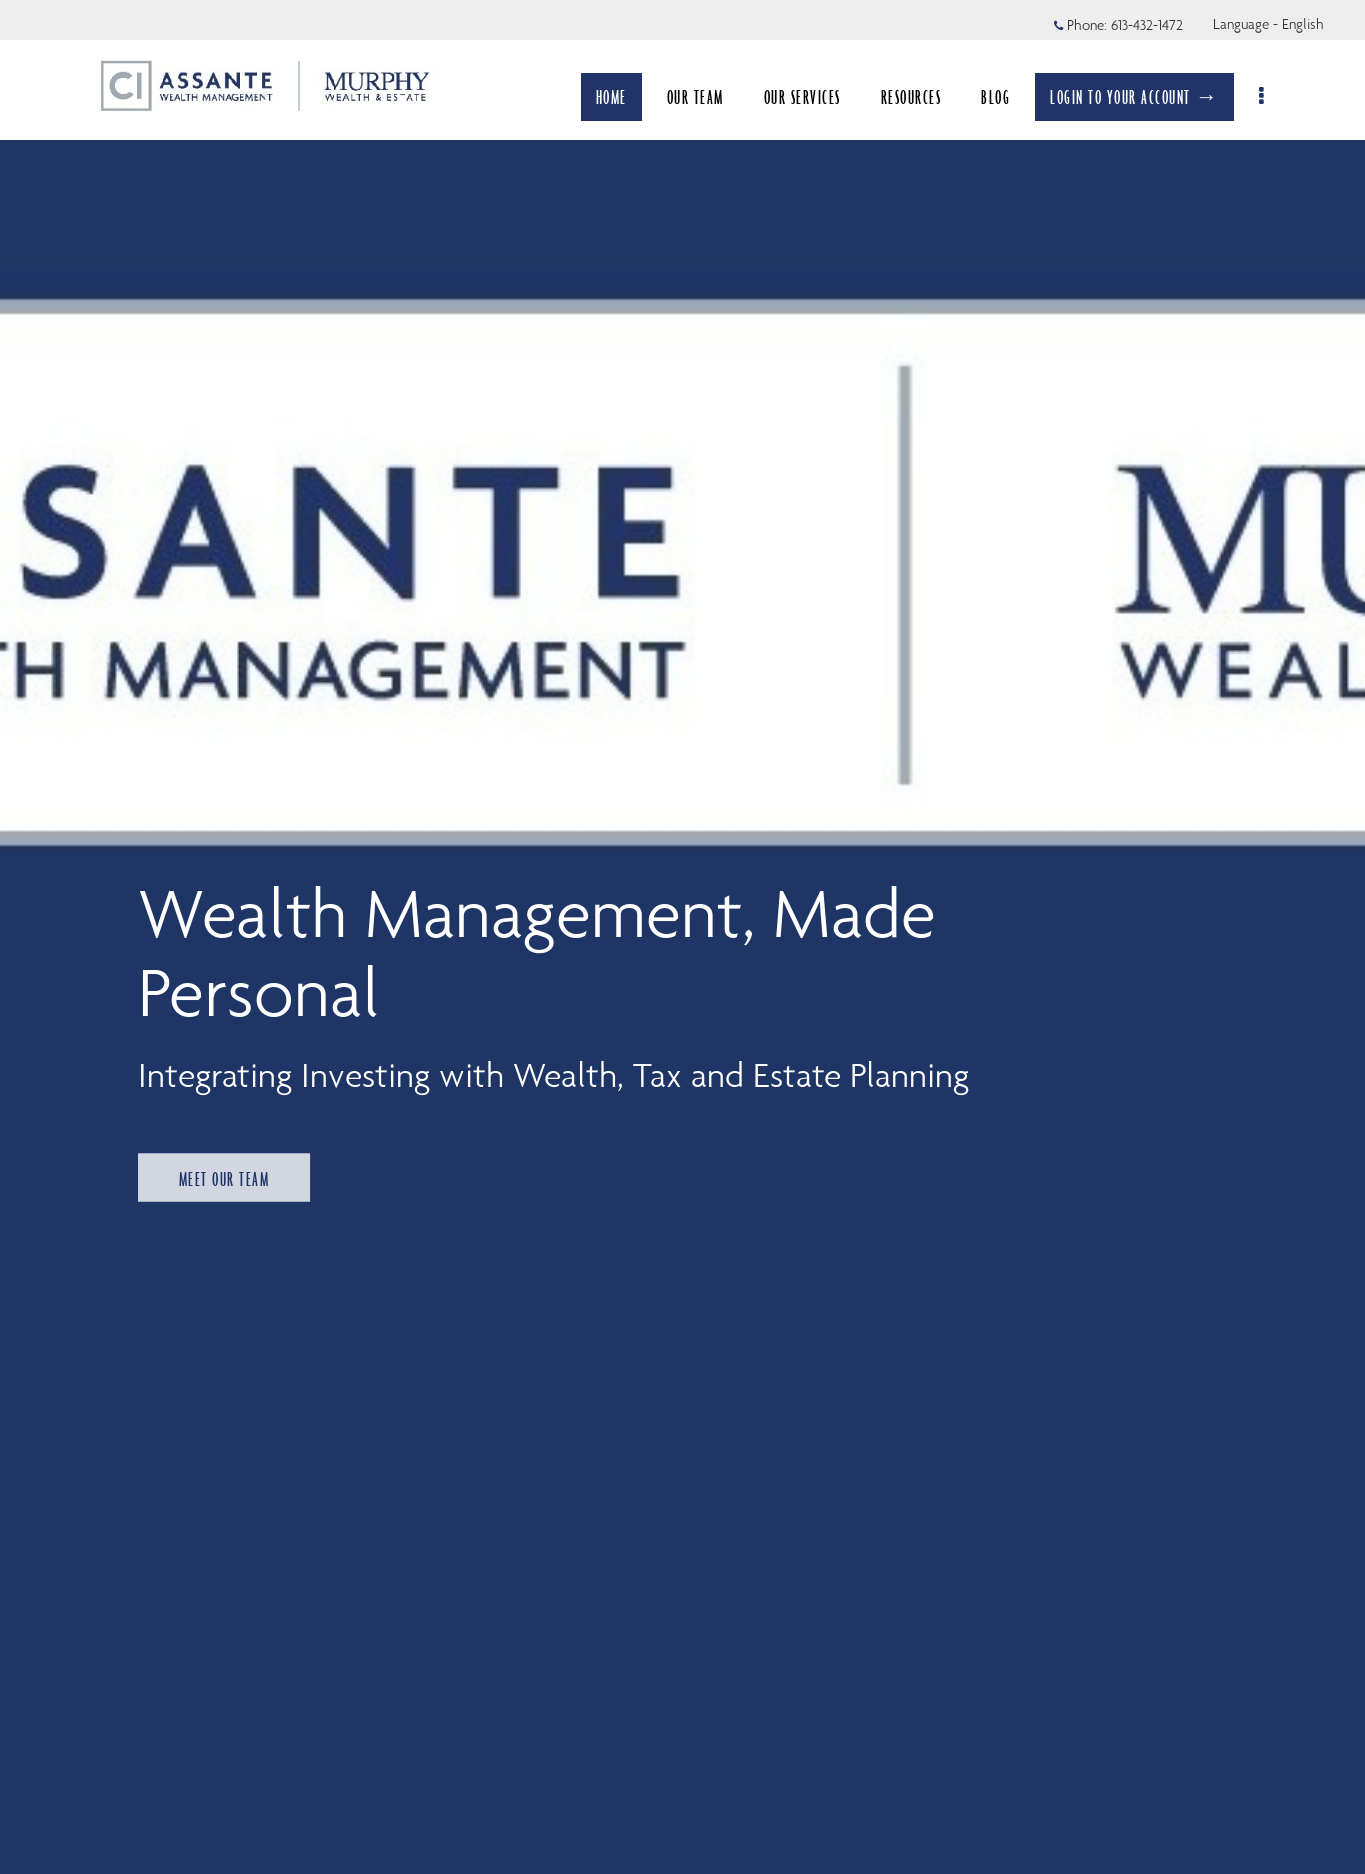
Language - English (1268, 24)
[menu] (1262, 97)
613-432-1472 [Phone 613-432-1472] (1147, 25)
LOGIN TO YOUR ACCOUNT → (1134, 97)
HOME (611, 97)
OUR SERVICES (802, 97)
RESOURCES (911, 97)
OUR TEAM (695, 97)
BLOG (995, 97)
